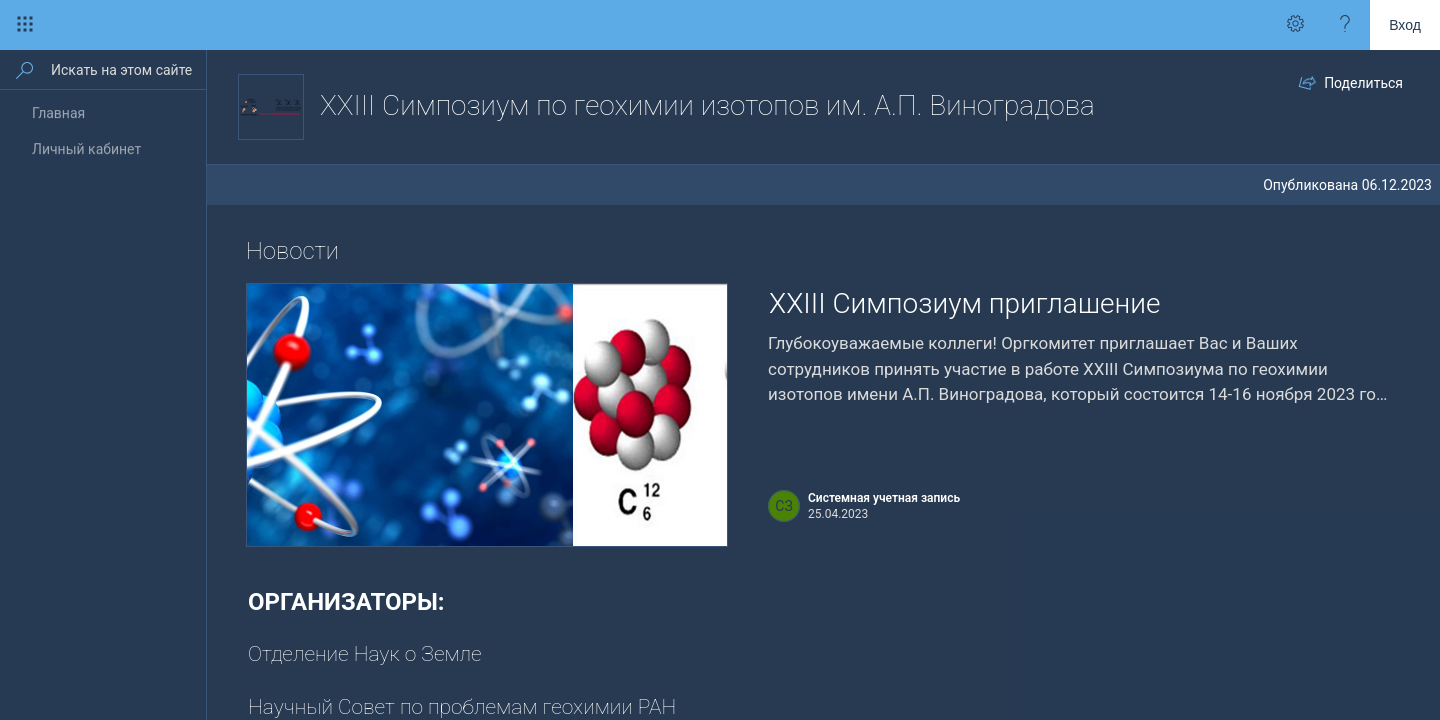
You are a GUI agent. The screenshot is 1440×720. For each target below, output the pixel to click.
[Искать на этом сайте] (127, 69)
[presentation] (487, 415)
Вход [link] (1405, 25)
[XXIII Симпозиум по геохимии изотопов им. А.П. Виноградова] (271, 107)
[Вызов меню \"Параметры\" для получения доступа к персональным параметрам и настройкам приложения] (1295, 25)
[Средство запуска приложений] (25, 25)
